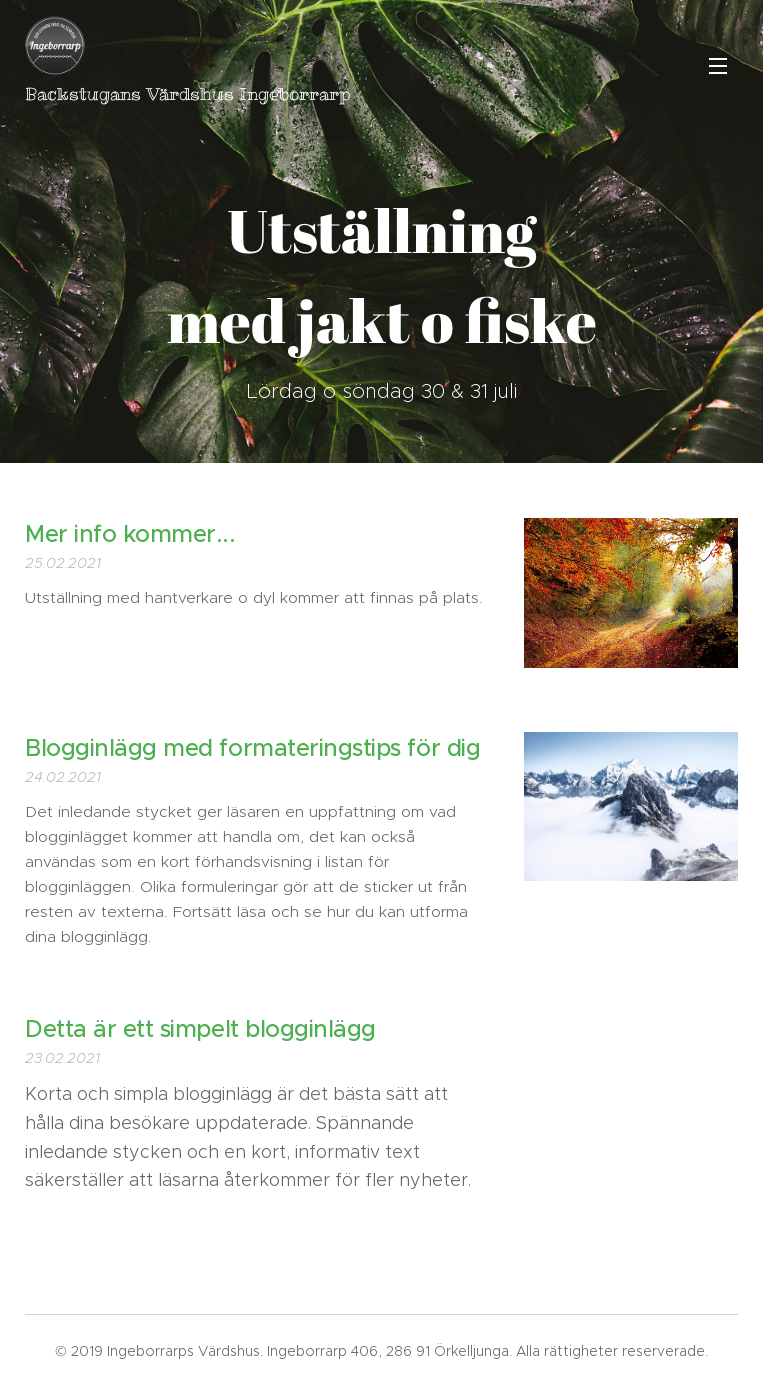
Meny (718, 66)
